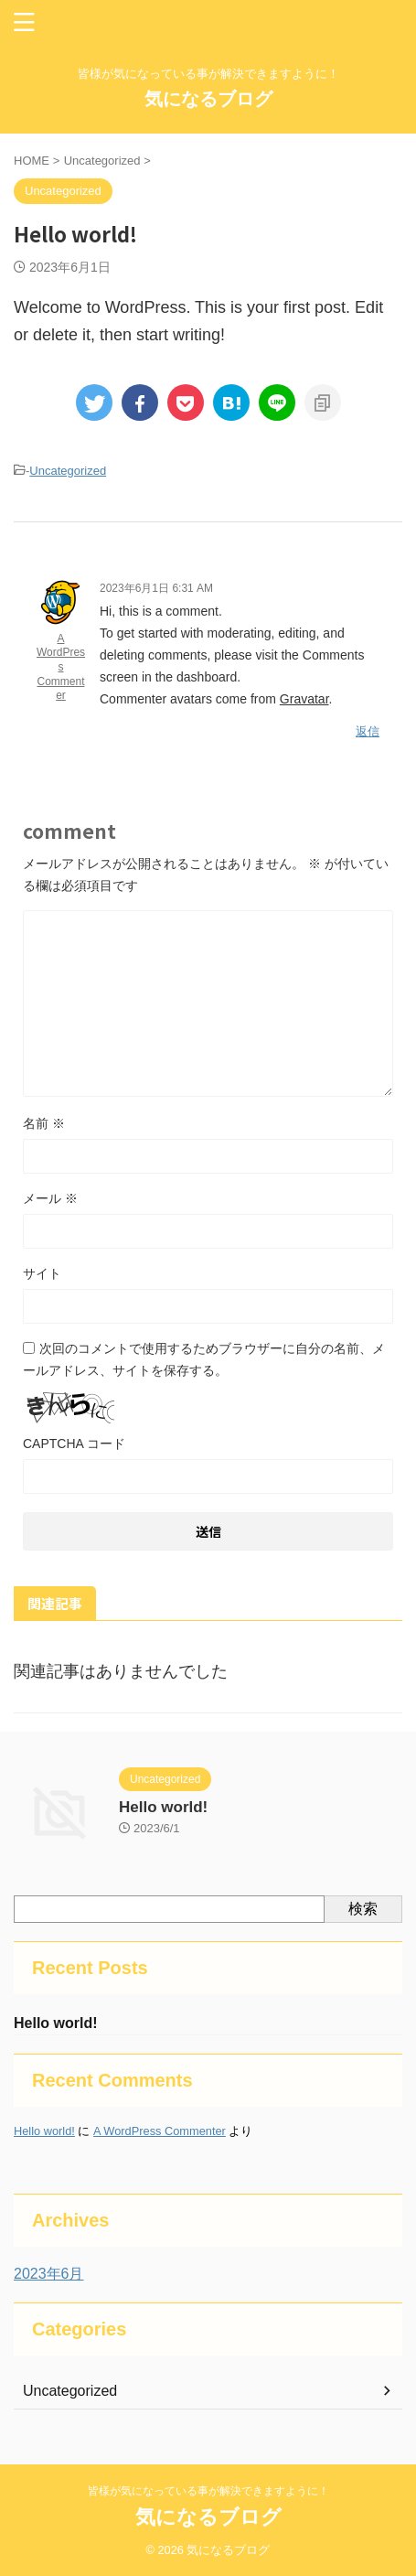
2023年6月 (49, 2273)
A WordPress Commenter (61, 667)
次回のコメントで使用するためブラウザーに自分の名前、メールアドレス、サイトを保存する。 (204, 1359)
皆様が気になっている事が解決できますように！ (208, 2491)
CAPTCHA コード (74, 1443)
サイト (42, 1273)
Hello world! (163, 1807)
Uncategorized (67, 471)
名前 (44, 1123)
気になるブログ (208, 99)
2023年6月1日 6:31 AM (156, 588)
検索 (363, 1908)
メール (50, 1198)
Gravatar (304, 699)
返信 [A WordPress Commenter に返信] (367, 731)
